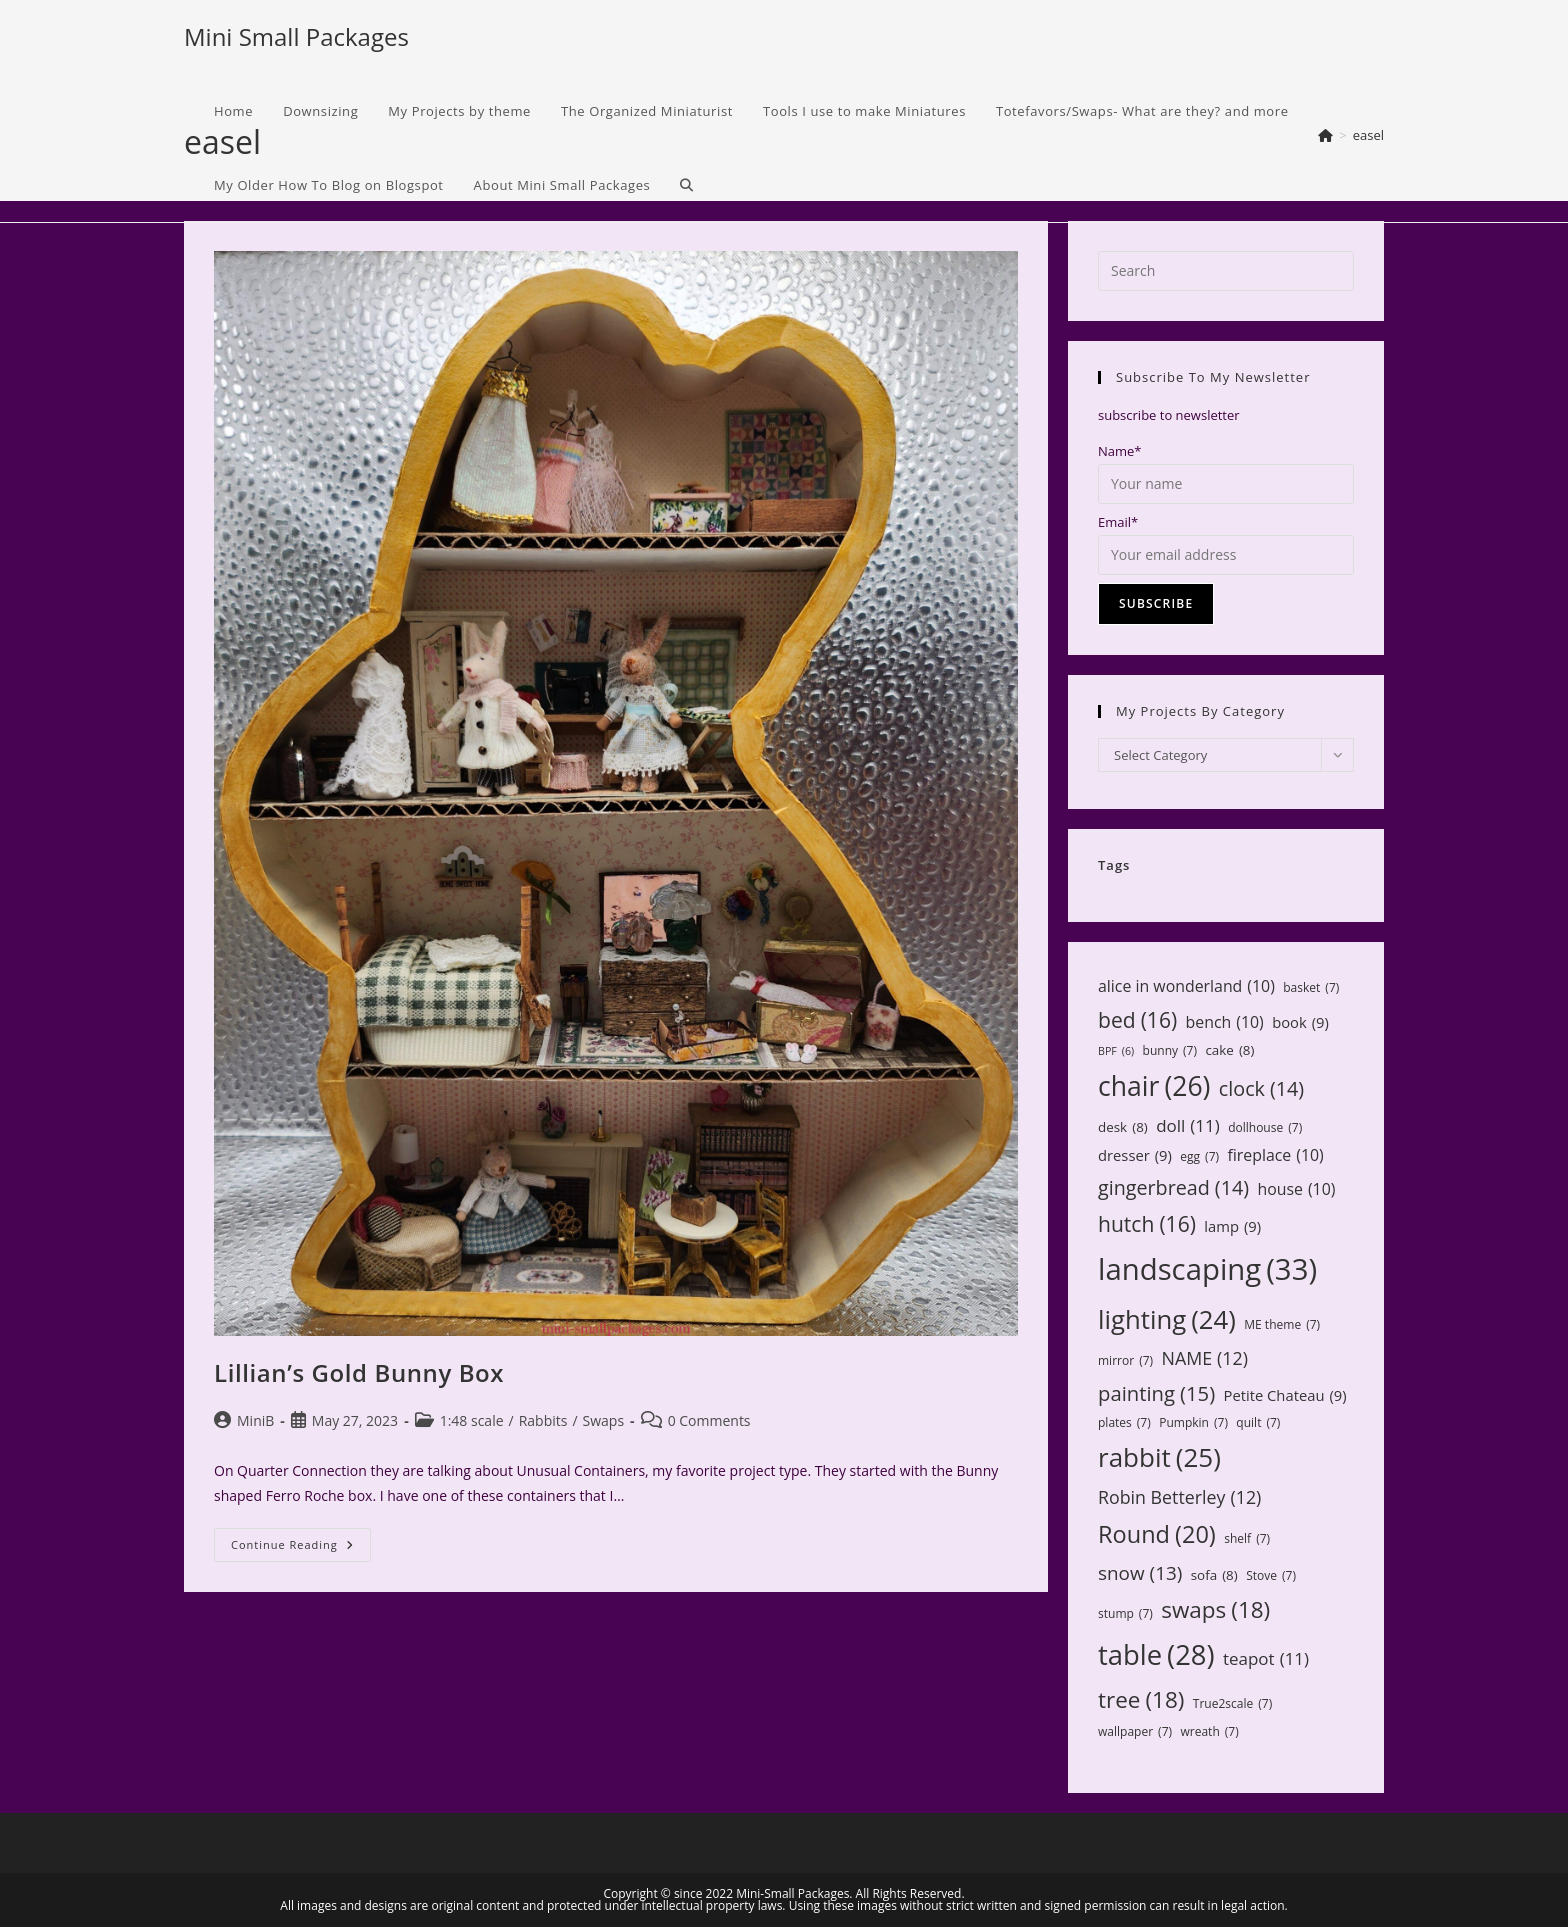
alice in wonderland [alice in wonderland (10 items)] (1186, 986)
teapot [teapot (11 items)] (1266, 1659)
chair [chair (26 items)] (1154, 1087)
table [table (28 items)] (1156, 1654)
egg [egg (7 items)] (1199, 1157)
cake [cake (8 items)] (1229, 1050)
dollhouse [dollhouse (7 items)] (1265, 1128)
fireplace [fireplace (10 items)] (1275, 1155)
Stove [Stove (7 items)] (1271, 1576)
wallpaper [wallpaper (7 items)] (1135, 1732)
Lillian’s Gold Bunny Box (359, 1372)
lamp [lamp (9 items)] (1232, 1226)
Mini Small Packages (296, 36)
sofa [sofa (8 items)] (1214, 1575)
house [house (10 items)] (1296, 1189)
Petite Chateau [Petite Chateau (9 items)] (1285, 1395)
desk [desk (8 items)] (1123, 1127)
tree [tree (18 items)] (1141, 1700)
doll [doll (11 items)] (1188, 1126)
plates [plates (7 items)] (1124, 1423)
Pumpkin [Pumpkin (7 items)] (1193, 1423)
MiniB (255, 1420)
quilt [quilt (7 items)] (1258, 1423)
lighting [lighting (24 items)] (1167, 1319)
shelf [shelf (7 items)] (1247, 1539)
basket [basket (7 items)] (1311, 988)
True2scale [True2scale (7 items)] (1232, 1704)
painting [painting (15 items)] (1156, 1393)
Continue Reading (301, 1548)
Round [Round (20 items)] (1157, 1534)
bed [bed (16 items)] (1137, 1020)
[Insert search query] (1226, 271)
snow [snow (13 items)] (1140, 1573)
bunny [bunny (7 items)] (1170, 1051)
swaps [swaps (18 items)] (1215, 1610)
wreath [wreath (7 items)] (1209, 1732)
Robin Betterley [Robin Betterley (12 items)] (1179, 1497)
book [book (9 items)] (1300, 1022)
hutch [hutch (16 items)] (1147, 1224)
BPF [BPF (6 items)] (1116, 1051)
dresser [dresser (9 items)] (1135, 1155)
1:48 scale (472, 1420)
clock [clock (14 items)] (1261, 1088)
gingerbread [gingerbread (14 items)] (1173, 1187)
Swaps (604, 1420)
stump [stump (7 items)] (1125, 1614)
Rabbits (543, 1420)
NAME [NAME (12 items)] (1204, 1358)
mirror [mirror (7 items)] (1125, 1361)
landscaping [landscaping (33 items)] (1207, 1269)
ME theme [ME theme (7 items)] (1282, 1325)
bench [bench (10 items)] (1225, 1022)
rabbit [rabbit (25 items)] (1159, 1457)
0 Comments (709, 1420)
